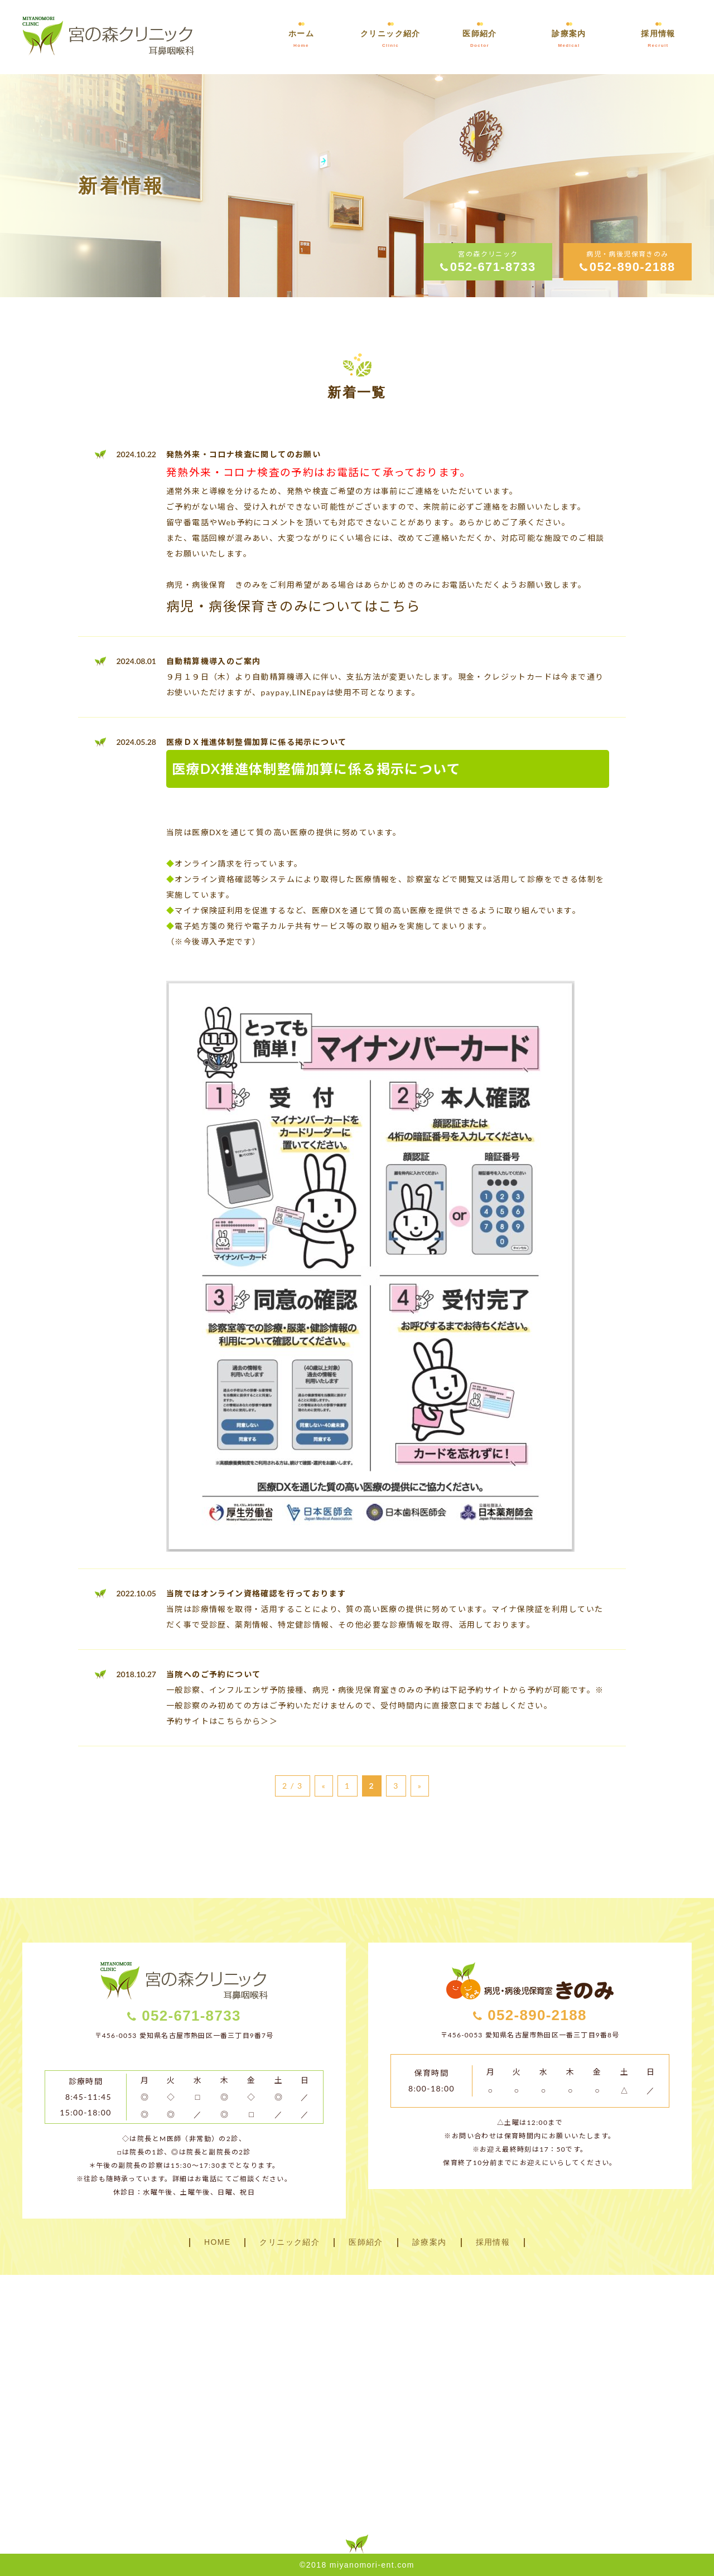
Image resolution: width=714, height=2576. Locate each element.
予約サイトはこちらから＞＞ (222, 1721)
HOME (217, 2242)
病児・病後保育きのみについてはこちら (293, 606)
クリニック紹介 (289, 2242)
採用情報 (493, 2242)
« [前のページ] (324, 1785)
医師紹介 (366, 2242)
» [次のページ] (420, 1785)
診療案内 (429, 2242)
